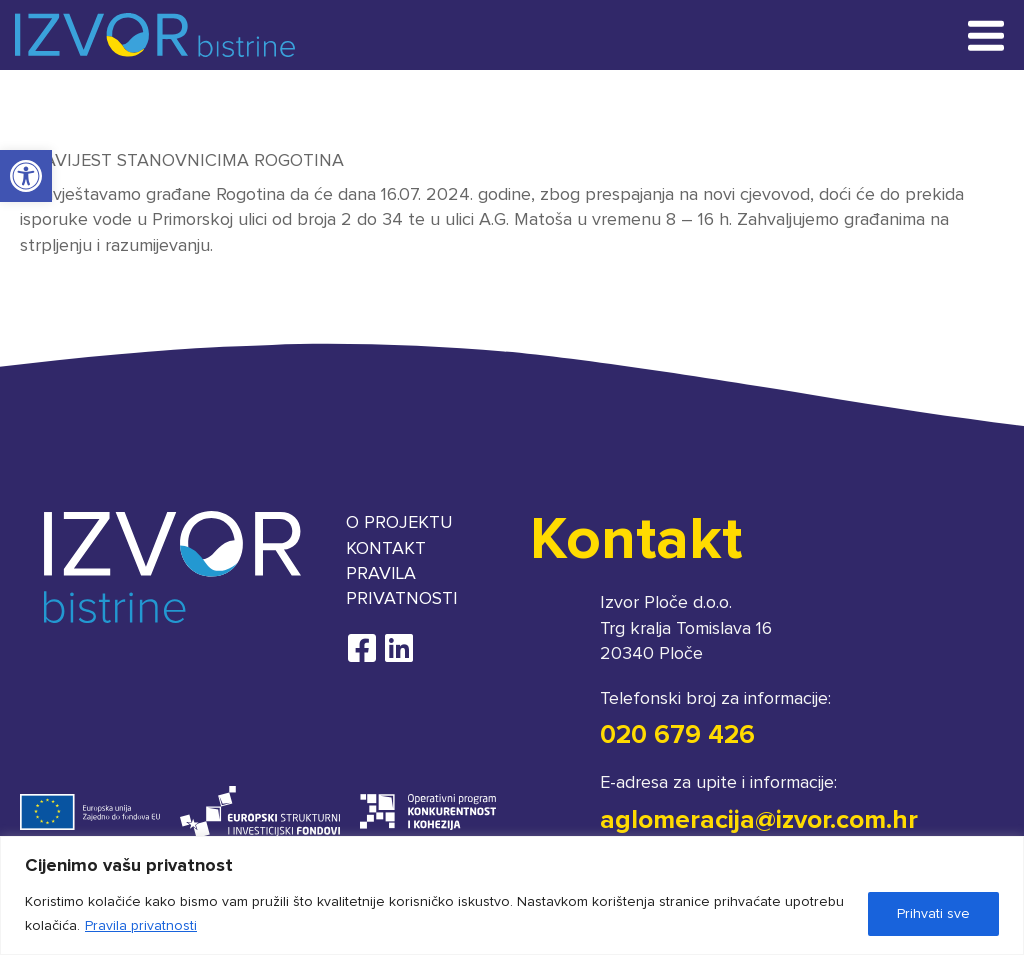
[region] (512, 895)
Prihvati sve (933, 914)
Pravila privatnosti (141, 926)
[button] (26, 176)
